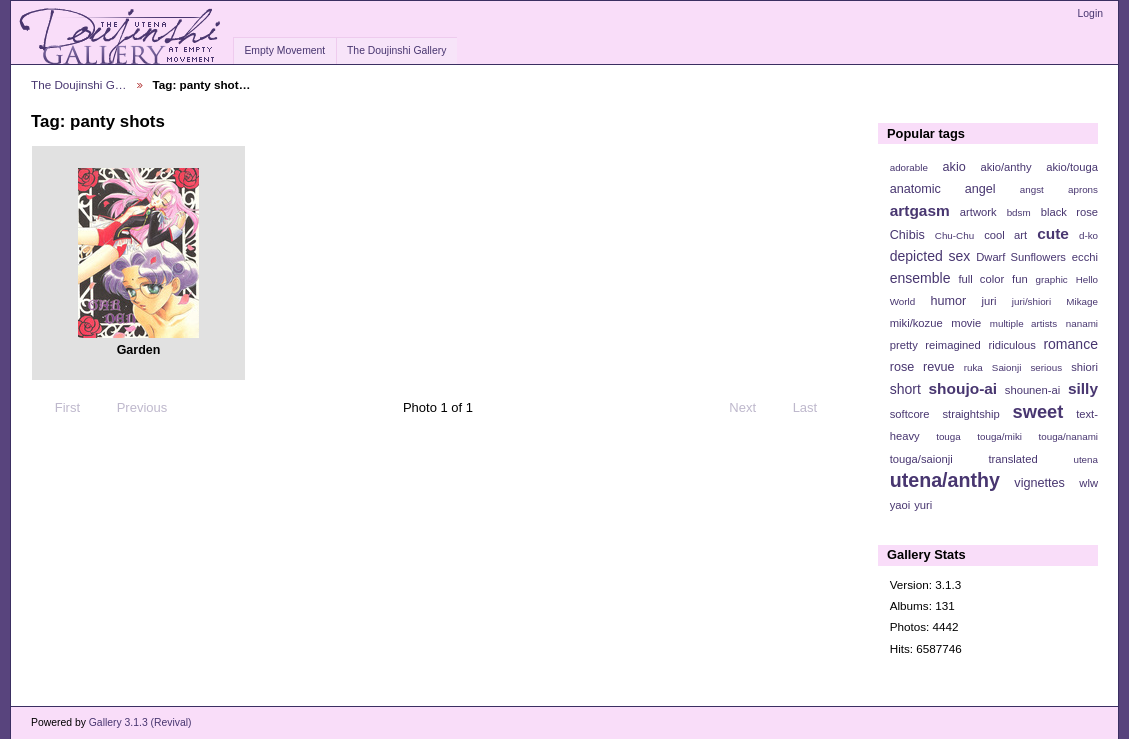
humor (948, 301)
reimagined (953, 345)
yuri (923, 505)
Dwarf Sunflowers (1021, 257)
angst (1032, 189)
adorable (909, 167)
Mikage (1082, 301)
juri (989, 301)
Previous (132, 408)
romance (1070, 344)
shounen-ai (1033, 390)
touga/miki (999, 436)
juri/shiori (1031, 301)
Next (751, 408)
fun (1020, 279)
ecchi (1085, 257)
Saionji (1006, 367)
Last (814, 408)
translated (1012, 459)
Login (1090, 13)
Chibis (907, 235)
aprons (1083, 189)
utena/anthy (945, 480)
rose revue (922, 367)
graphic (1052, 279)
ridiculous (1011, 345)
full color (981, 279)
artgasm (920, 210)
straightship (970, 414)
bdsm (1019, 212)
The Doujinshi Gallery (396, 50)
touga (948, 436)
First (58, 408)
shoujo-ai (963, 388)
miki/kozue (916, 323)
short (905, 389)
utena (1085, 459)
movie (966, 323)
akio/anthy (1005, 167)
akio (954, 167)
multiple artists (1023, 323)
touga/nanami (1068, 436)
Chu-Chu (954, 235)
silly (1083, 388)
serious (1046, 367)
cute (1053, 233)
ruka (973, 367)
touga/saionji (921, 459)
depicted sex (930, 256)
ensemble (920, 278)
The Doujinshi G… (79, 84)
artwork (978, 212)
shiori (1084, 367)
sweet (1038, 411)
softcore (910, 414)
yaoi (900, 505)
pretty (904, 345)
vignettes (1039, 483)
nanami (1082, 323)
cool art (1005, 235)
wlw (1088, 483)
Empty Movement (284, 50)
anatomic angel (943, 189)
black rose (1069, 212)
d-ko (1088, 235)
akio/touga (1072, 167)
